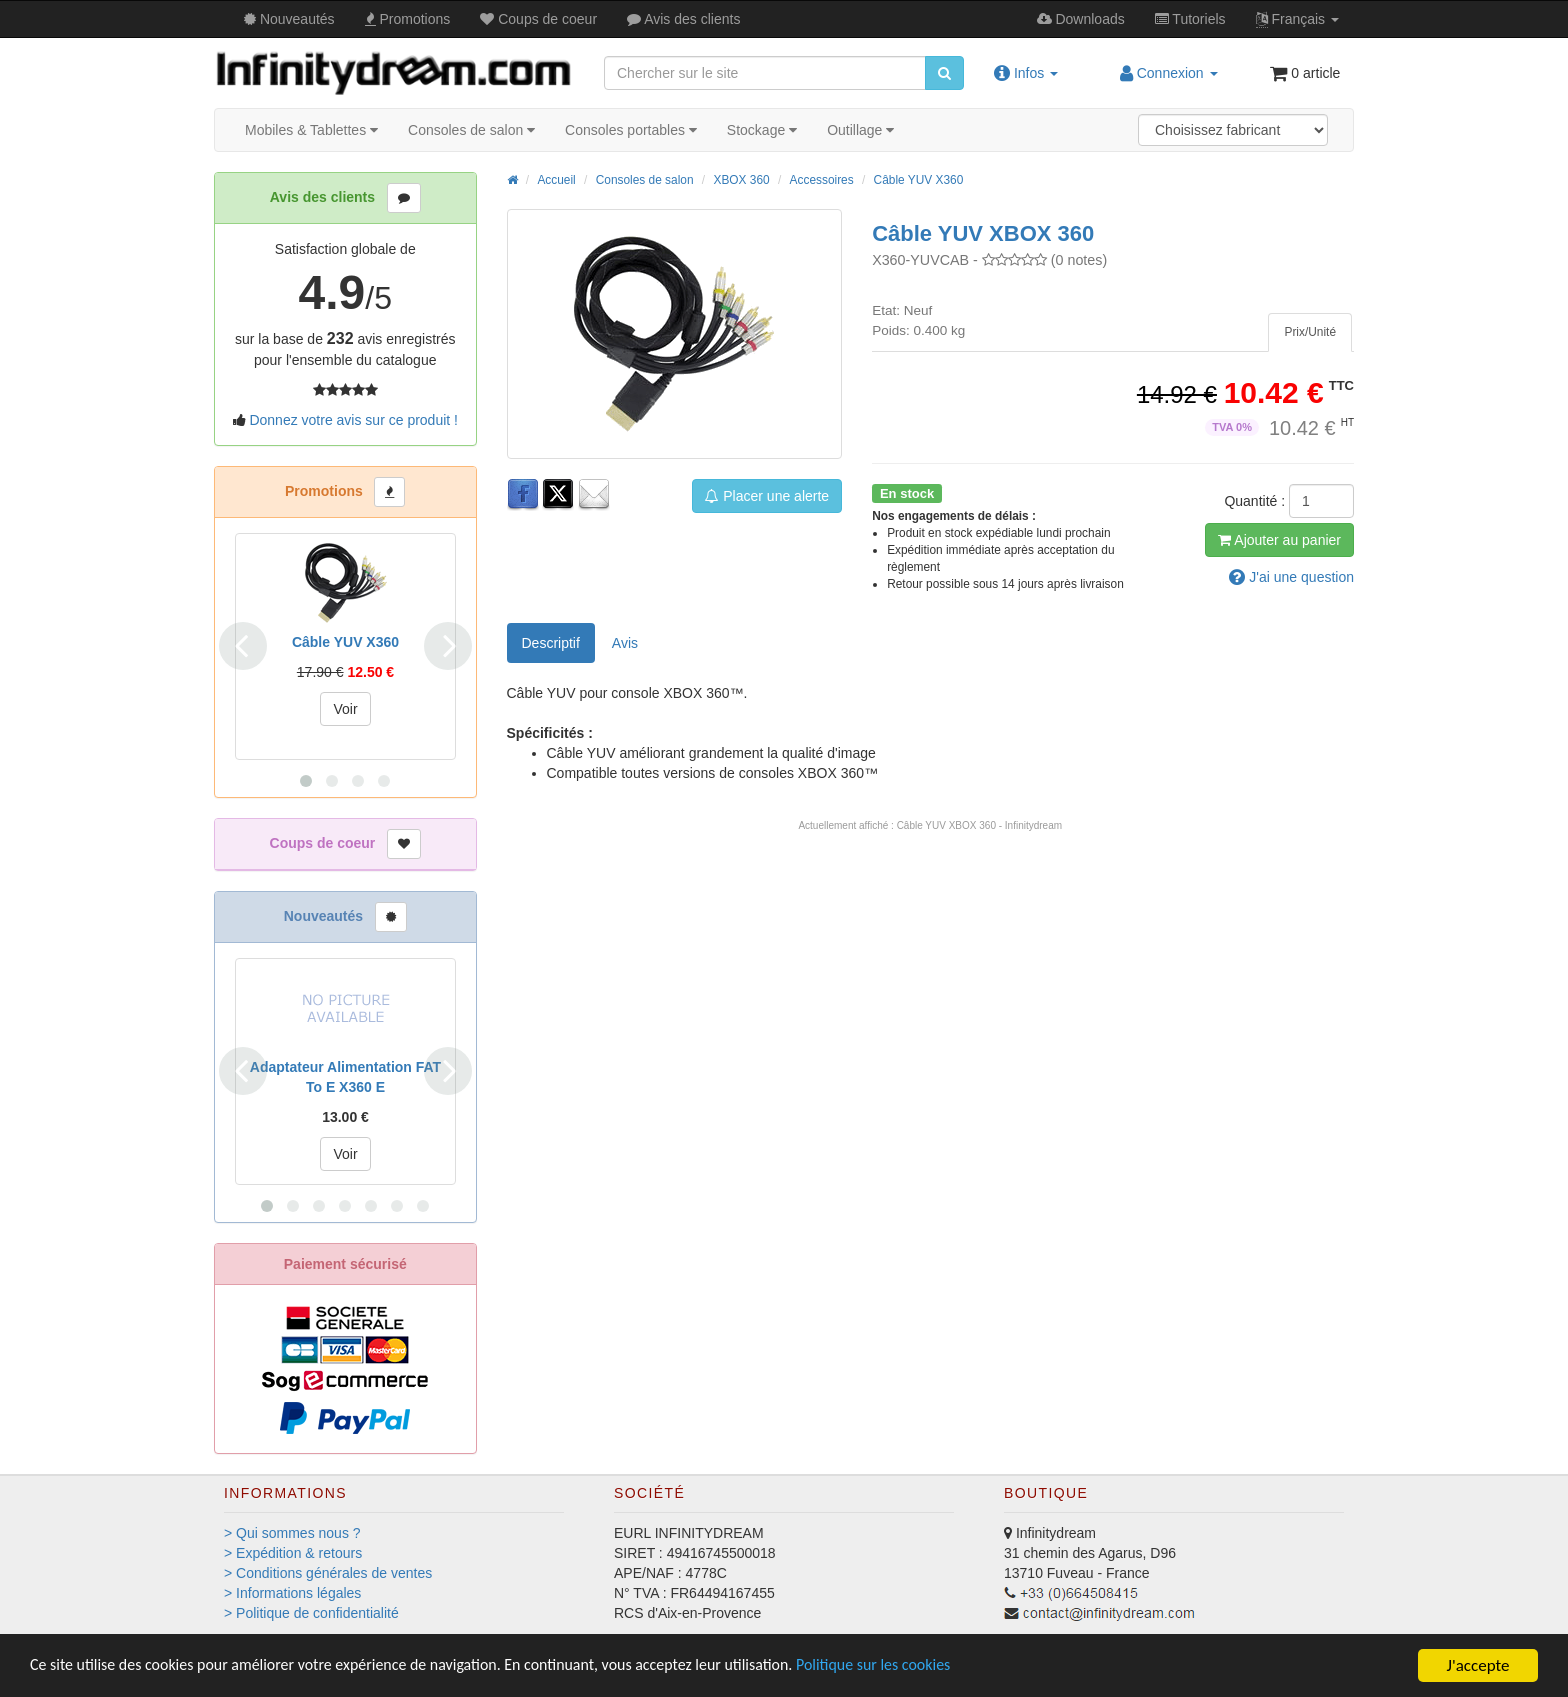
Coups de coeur (538, 19)
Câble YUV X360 (919, 180)
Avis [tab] (625, 643)
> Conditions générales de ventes (328, 1573)
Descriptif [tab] (551, 643)
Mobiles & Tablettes (311, 130)
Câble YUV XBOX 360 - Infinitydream (979, 825)
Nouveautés (289, 19)
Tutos (1190, 19)
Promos (408, 19)
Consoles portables (631, 130)
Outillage (860, 130)
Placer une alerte (767, 496)
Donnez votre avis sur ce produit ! (353, 420)
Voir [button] (345, 709)
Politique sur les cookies (930, 1666)
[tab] (1310, 332)
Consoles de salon (471, 130)
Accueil (556, 180)
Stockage (762, 130)
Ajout (1279, 540)
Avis (683, 19)
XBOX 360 (741, 180)
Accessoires (822, 180)
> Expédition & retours (293, 1553)
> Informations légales (292, 1593)
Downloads (1081, 19)
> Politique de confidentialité (311, 1613)
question (1291, 577)
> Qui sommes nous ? (292, 1533)
